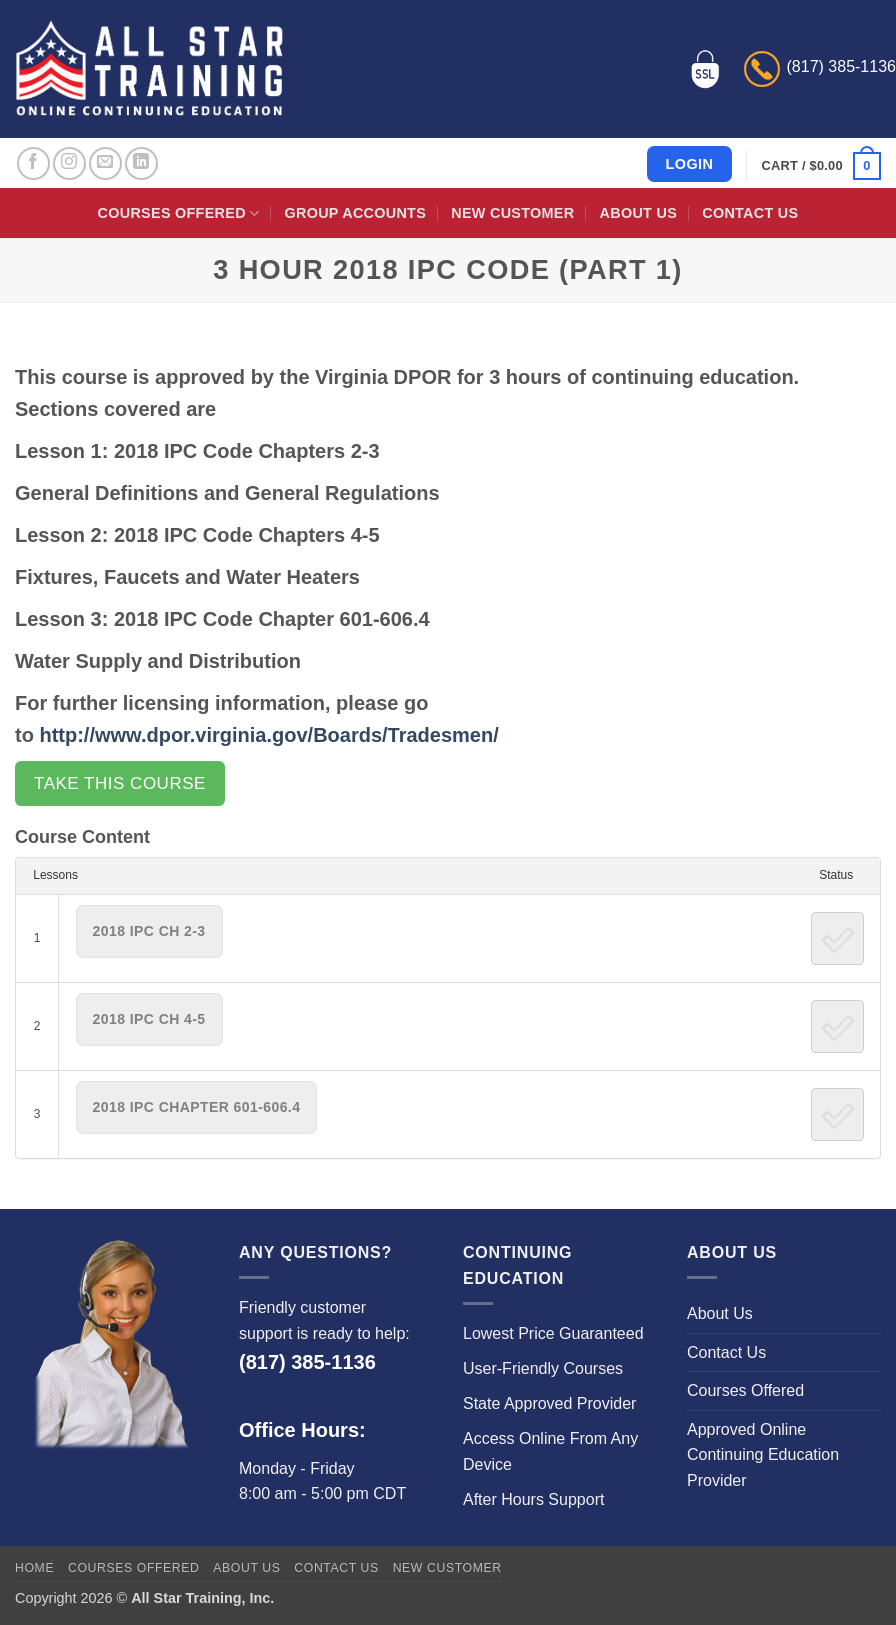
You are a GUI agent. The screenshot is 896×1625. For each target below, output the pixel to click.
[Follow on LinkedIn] (141, 163)
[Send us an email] (105, 163)
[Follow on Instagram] (69, 163)
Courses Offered (179, 213)
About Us (638, 213)
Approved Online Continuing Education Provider (763, 1455)
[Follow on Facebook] (33, 163)
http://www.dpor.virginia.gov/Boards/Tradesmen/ (268, 735)
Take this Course (120, 783)
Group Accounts (356, 213)
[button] (821, 166)
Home (34, 1568)
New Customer (512, 213)
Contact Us (750, 213)
